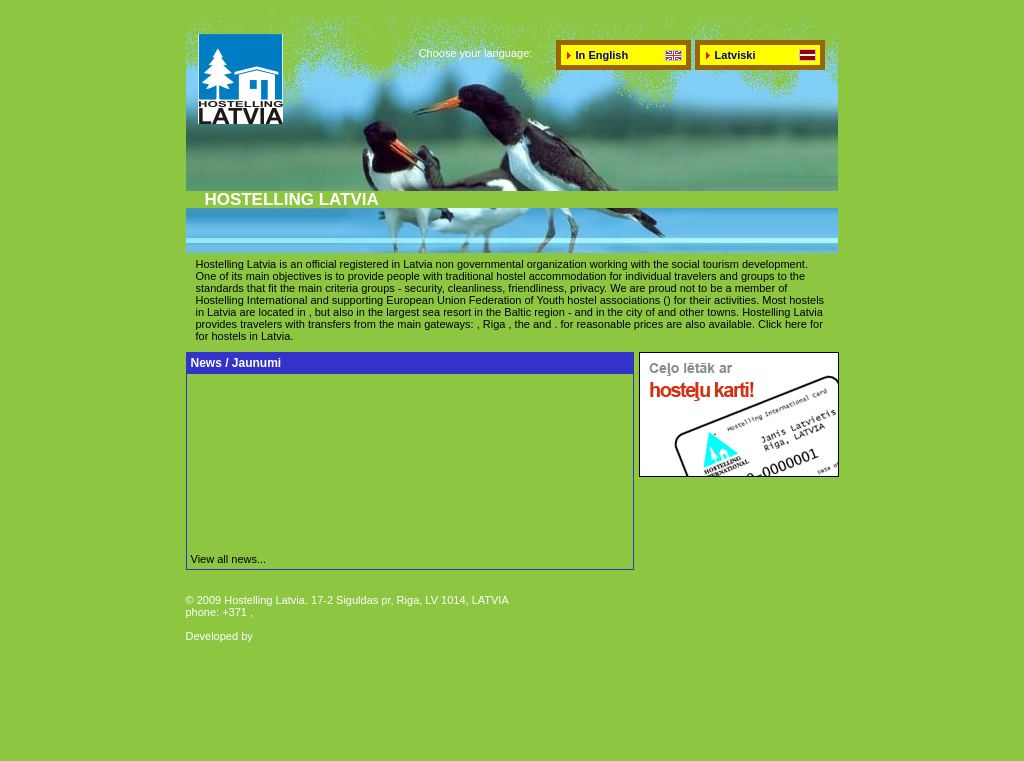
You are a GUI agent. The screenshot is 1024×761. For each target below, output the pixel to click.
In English (602, 55)
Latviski (735, 55)
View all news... (229, 559)
